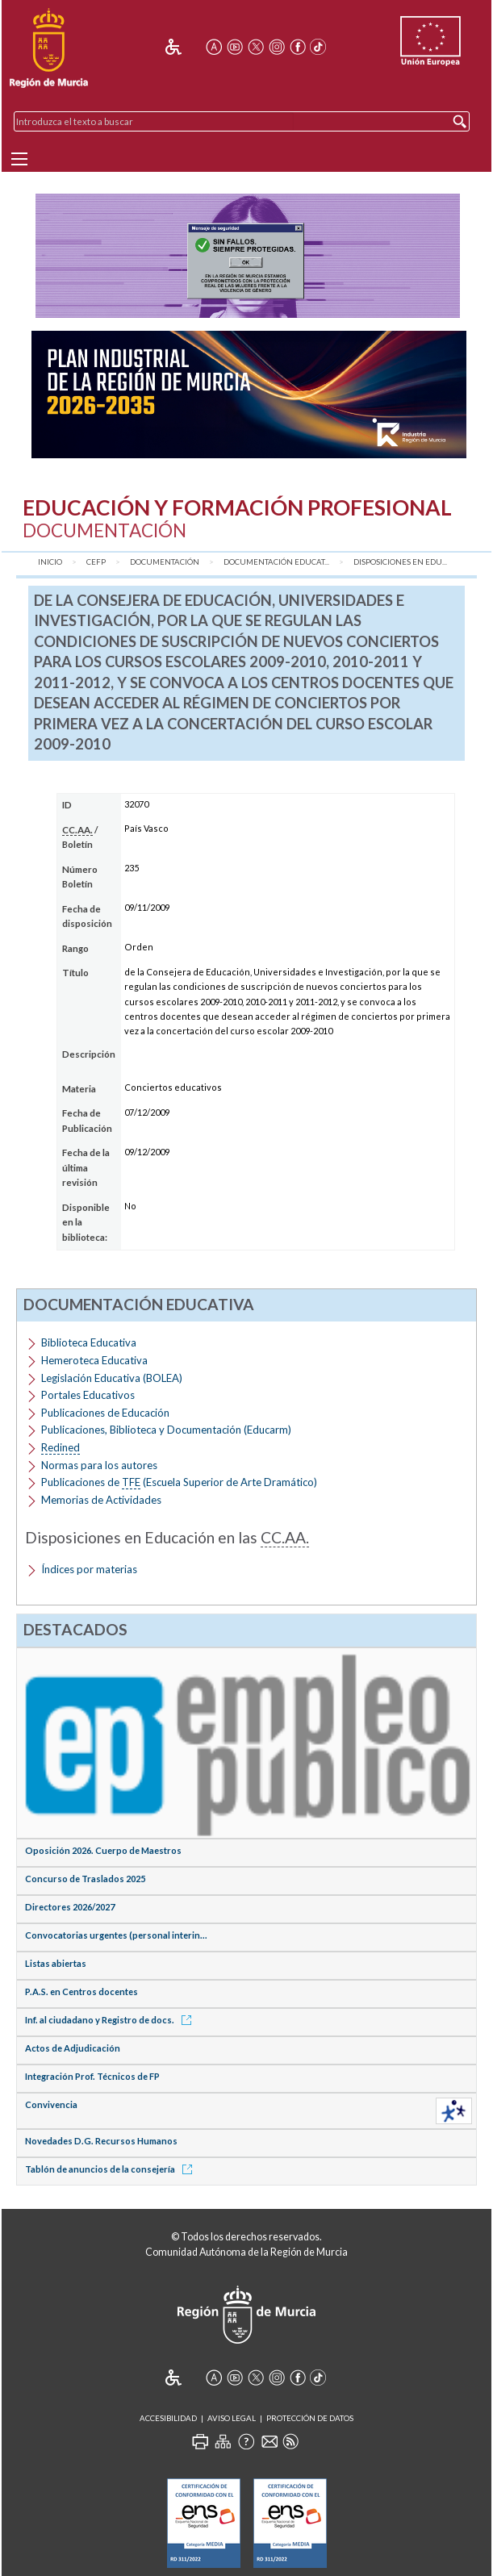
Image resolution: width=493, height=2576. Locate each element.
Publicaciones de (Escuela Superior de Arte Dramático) (179, 1482)
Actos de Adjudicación (72, 2048)
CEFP (96, 561)
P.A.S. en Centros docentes (81, 1991)
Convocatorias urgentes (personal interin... (116, 1935)
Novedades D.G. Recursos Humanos (101, 2141)
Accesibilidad (168, 2418)
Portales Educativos (88, 1394)
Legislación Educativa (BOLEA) (111, 1378)
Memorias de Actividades (101, 1499)
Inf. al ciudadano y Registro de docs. (111, 2019)
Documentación (164, 561)
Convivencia (51, 2104)
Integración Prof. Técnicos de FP (92, 2076)
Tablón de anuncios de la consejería (111, 2169)
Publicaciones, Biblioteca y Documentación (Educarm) (166, 1429)
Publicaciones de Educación (105, 1412)
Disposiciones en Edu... (400, 561)
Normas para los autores (99, 1465)
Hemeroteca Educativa (94, 1360)
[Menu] (19, 158)
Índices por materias (89, 1569)
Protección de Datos (309, 2418)
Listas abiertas (55, 1963)
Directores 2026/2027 (70, 1907)
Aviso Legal (231, 2418)
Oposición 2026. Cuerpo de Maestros (103, 1850)
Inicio (50, 561)
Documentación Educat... (276, 561)
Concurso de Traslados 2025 (85, 1878)
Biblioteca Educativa (88, 1342)
